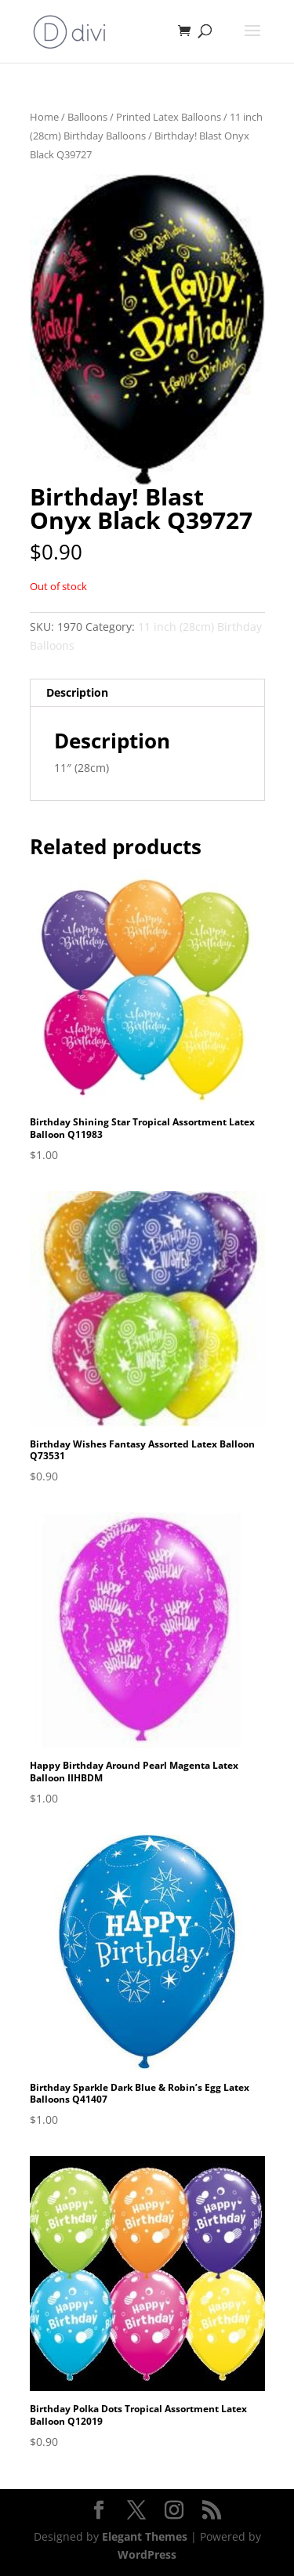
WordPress (147, 2554)
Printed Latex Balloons (168, 117)
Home (44, 117)
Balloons (87, 117)
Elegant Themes (144, 2536)
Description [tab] (77, 692)
